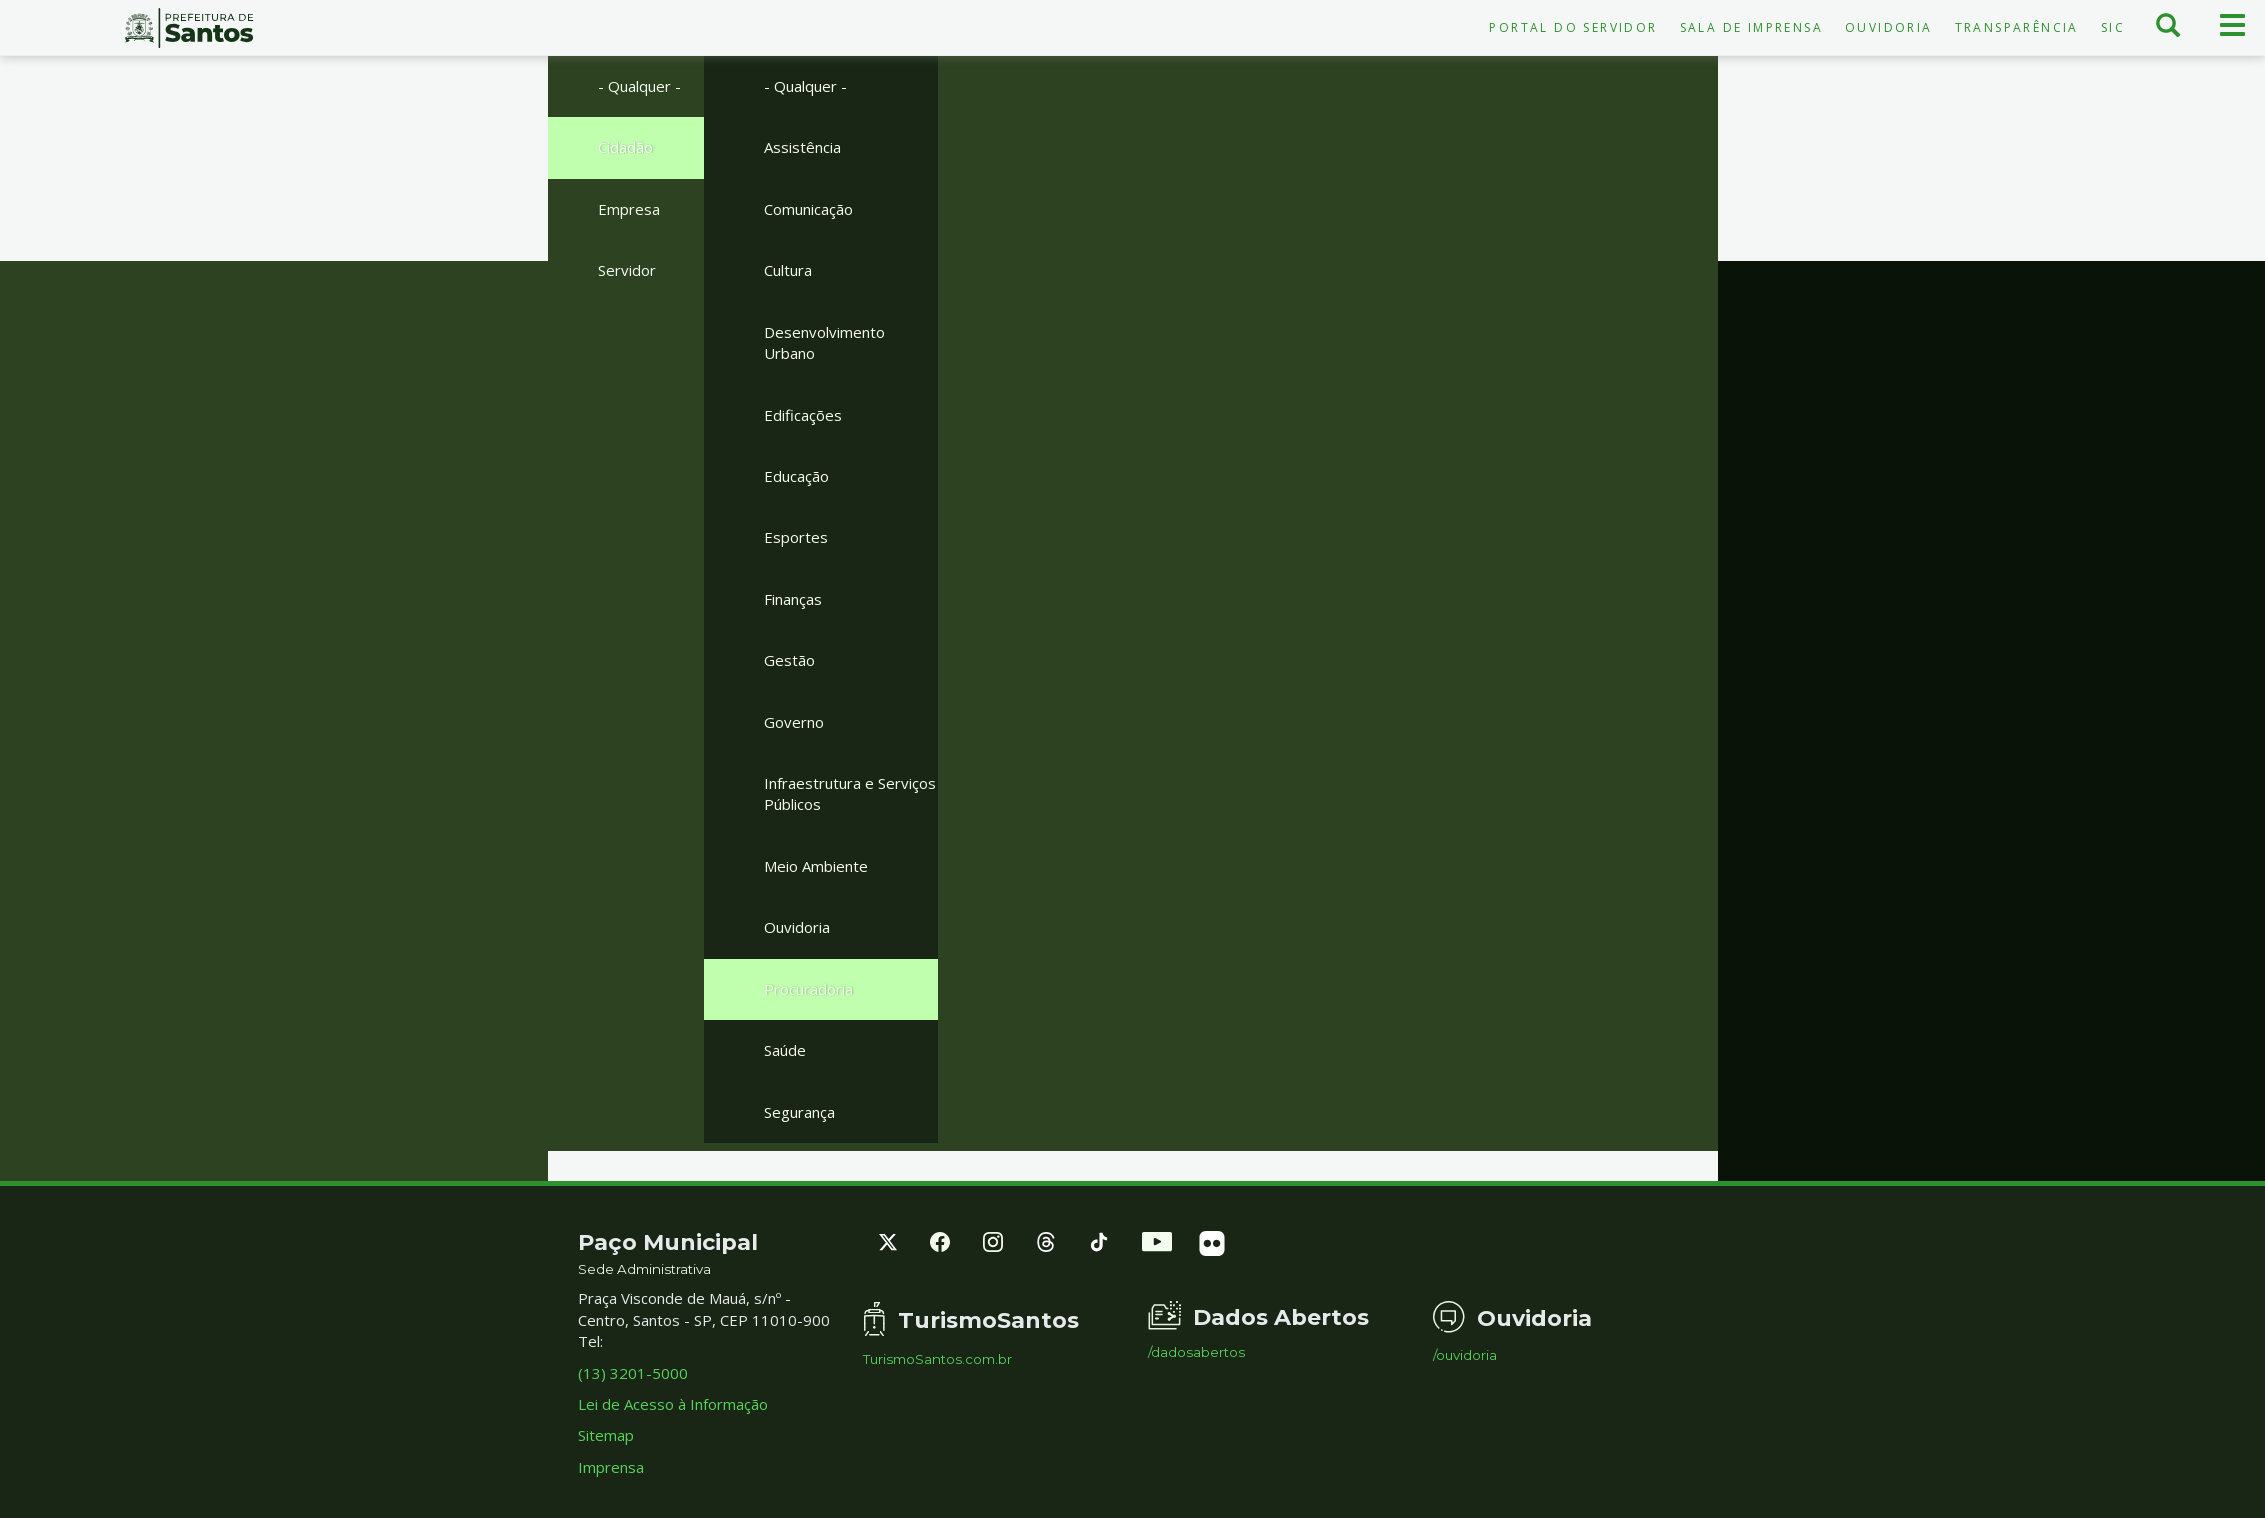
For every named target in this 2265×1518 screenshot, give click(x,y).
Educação (796, 476)
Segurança (799, 1112)
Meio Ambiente (816, 866)
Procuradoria (808, 989)
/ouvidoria (1465, 1355)
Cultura (788, 270)
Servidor (627, 270)
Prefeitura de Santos (189, 28)
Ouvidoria (1889, 27)
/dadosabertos (1196, 1352)
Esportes (796, 537)
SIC (2113, 27)
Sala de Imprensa (1751, 27)
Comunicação (808, 209)
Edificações (803, 415)
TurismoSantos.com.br (937, 1359)
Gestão (789, 660)
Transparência (2017, 27)
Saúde (785, 1050)
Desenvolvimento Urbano (824, 342)
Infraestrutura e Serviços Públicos (850, 793)
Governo (794, 722)
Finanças (793, 599)
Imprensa (611, 1467)
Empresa (629, 209)
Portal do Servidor (1573, 27)
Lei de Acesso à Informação (673, 1404)
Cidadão (625, 147)
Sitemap (606, 1435)
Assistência (802, 147)
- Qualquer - (639, 86)
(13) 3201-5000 (633, 1373)
